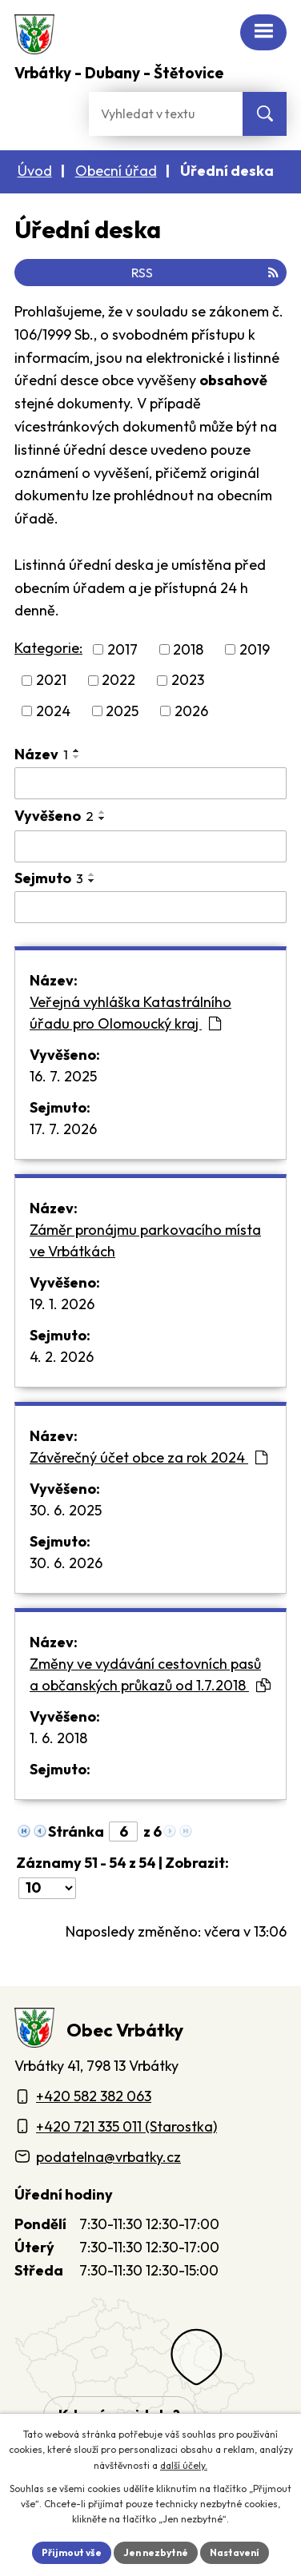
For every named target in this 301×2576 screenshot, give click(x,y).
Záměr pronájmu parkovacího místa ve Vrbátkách (145, 1240)
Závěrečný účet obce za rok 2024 (148, 1457)
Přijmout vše (72, 2552)
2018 (188, 649)
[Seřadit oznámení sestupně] (77, 757)
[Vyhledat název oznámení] (150, 783)
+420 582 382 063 (93, 2096)
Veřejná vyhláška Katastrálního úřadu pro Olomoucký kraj (130, 1013)
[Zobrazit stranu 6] (123, 1831)
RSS (205, 273)
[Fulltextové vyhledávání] (166, 114)
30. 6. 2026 (66, 1563)
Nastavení (234, 2552)
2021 (51, 680)
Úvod (35, 170)
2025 (122, 711)
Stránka (76, 1831)
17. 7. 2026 (63, 1129)
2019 (254, 649)
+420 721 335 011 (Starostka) (126, 2126)
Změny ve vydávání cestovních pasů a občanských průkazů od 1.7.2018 (150, 1674)
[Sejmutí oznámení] (150, 907)
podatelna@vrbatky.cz (108, 2157)
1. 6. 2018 (58, 1738)
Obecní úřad (116, 170)
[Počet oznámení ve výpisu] (47, 1888)
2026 (191, 711)
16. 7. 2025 (63, 1076)
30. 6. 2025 (66, 1510)
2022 (118, 680)
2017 (122, 649)
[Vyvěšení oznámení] (150, 846)
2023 (187, 680)
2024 (53, 711)
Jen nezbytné (155, 2552)
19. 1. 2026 (62, 1304)
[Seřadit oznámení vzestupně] (77, 750)
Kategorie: (48, 648)
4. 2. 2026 (62, 1357)
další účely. (183, 2465)
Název (41, 754)
